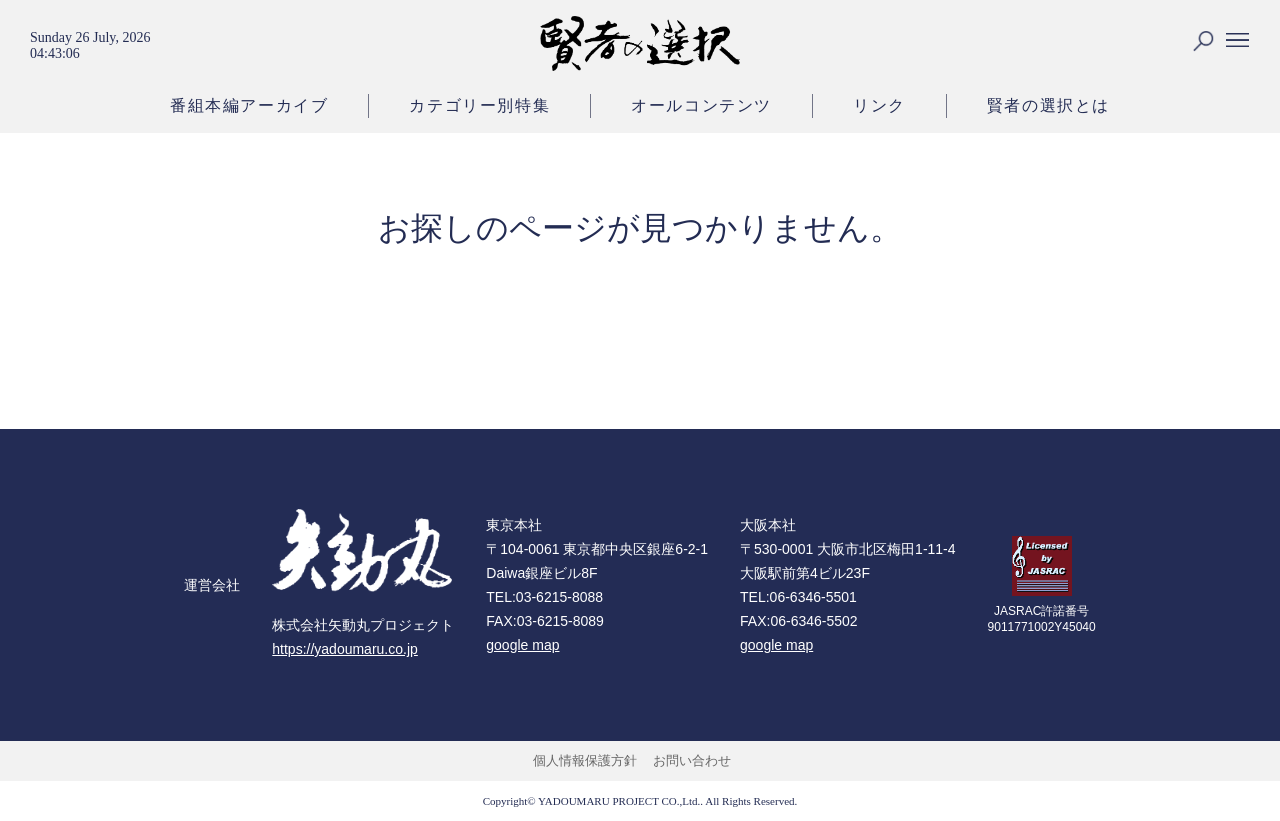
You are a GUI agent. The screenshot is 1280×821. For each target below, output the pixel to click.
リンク (879, 105)
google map (522, 645)
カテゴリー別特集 (479, 105)
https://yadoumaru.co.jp (345, 649)
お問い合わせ (692, 760)
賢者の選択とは (1048, 105)
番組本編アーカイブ (249, 105)
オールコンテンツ (701, 105)
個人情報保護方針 (585, 760)
